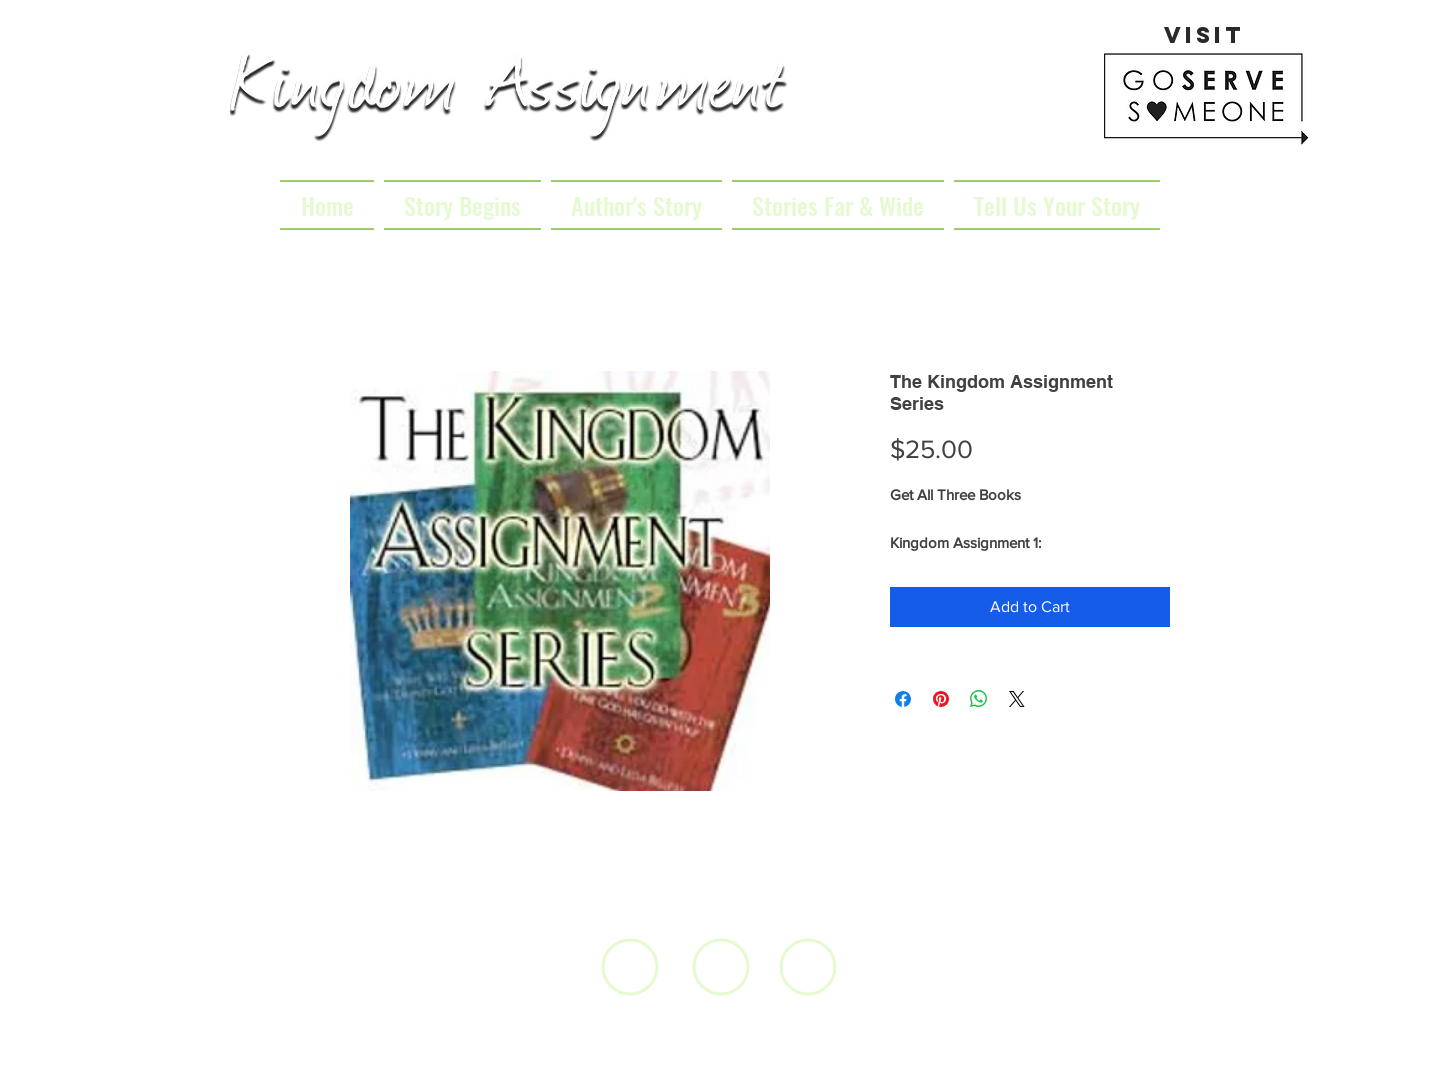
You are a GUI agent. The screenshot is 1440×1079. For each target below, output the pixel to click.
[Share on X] (1017, 699)
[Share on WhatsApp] (979, 699)
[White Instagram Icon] (808, 967)
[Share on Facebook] (903, 699)
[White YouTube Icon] (721, 967)
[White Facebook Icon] (630, 967)
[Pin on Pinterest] (941, 699)
